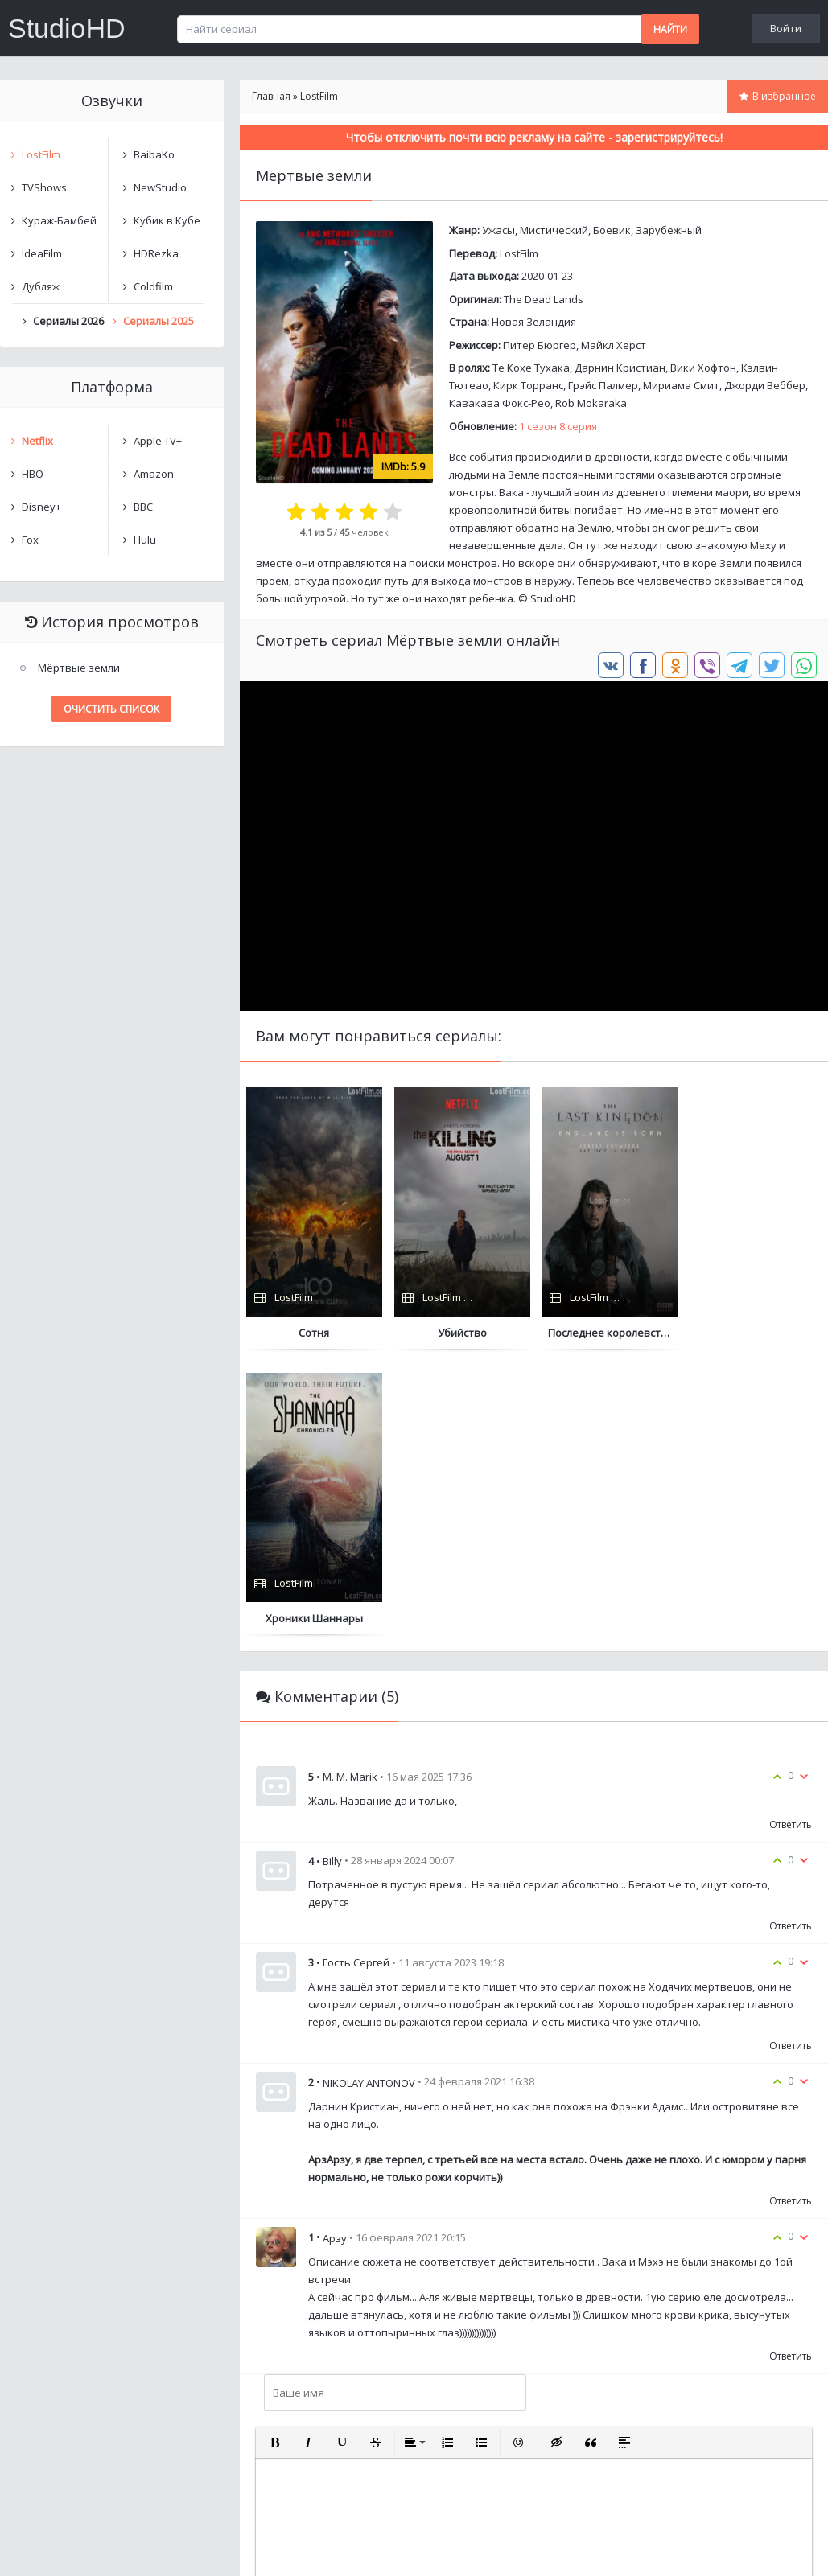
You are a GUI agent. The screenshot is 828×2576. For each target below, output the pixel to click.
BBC (143, 506)
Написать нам (57, 2547)
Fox (30, 539)
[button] (274, 2158)
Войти (785, 28)
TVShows (44, 187)
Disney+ (41, 506)
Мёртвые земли (79, 667)
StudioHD (67, 28)
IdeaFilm (42, 253)
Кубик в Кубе (167, 220)
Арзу (335, 1952)
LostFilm (519, 253)
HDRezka (156, 253)
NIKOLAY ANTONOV (369, 1797)
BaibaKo (154, 154)
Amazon (154, 473)
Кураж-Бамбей (59, 220)
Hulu (145, 539)
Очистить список (111, 709)
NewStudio (160, 187)
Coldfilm (153, 286)
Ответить (790, 1540)
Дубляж (41, 286)
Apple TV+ (158, 440)
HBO (32, 473)
